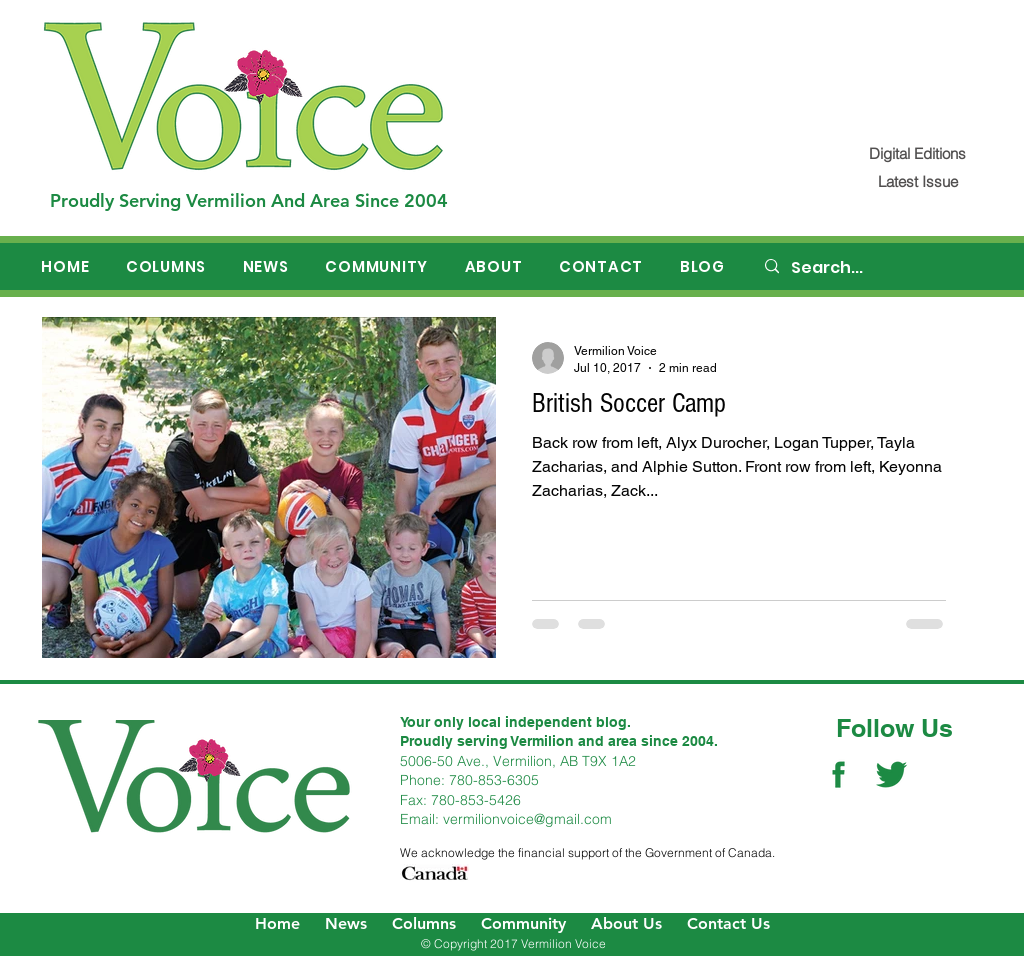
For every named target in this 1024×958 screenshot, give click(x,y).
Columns (424, 923)
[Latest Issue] (917, 181)
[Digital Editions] (917, 153)
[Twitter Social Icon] (891, 774)
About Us (626, 923)
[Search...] (873, 268)
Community (523, 923)
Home (277, 923)
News (346, 923)
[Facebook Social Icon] (838, 774)
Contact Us (728, 923)
